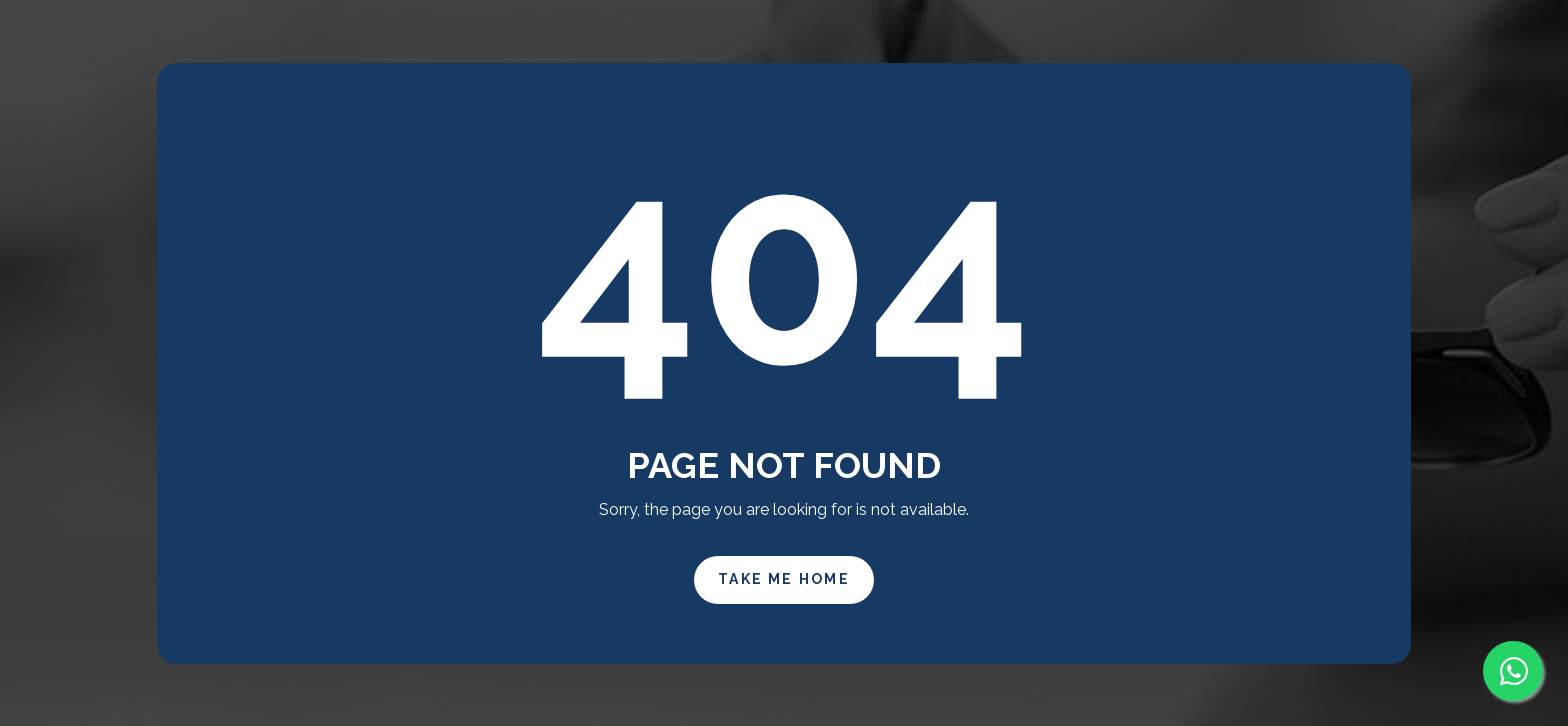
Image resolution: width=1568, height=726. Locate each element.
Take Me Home (784, 579)
